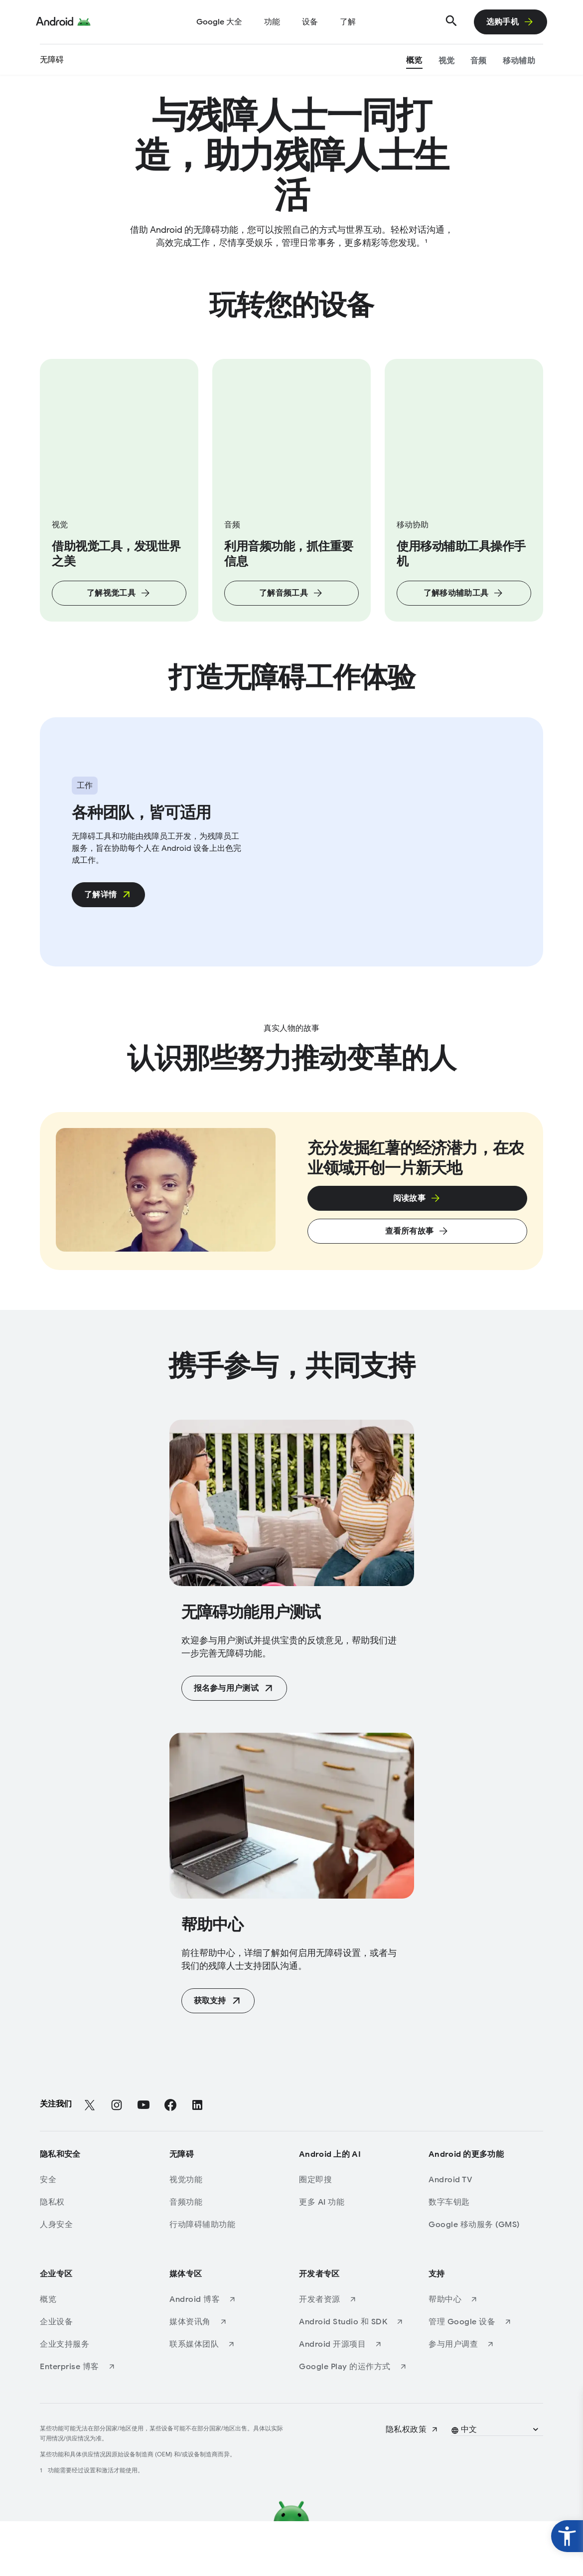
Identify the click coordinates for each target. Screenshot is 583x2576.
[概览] (414, 61)
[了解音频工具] (291, 610)
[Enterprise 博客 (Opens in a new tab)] (94, 2421)
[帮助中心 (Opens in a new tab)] (483, 2354)
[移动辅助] (519, 61)
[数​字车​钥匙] (483, 2257)
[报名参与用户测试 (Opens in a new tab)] (234, 1743)
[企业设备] (94, 2377)
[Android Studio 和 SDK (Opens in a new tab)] (354, 2377)
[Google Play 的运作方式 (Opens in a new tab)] (354, 2421)
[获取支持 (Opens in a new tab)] (218, 2055)
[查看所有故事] (417, 1286)
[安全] (94, 2235)
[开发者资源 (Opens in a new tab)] (354, 2354)
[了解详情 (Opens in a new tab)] (108, 930)
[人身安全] (94, 2279)
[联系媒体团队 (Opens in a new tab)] (224, 2399)
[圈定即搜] (354, 2235)
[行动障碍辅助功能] (224, 2279)
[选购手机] (510, 21)
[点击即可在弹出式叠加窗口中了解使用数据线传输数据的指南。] (417, 1253)
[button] (496, 2484)
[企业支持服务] (94, 2399)
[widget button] (567, 2536)
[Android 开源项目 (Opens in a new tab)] (354, 2399)
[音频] (478, 61)
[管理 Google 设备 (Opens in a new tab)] (483, 2377)
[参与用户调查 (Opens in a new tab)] (483, 2399)
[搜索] (451, 22)
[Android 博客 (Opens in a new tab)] (224, 2354)
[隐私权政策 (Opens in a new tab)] (412, 2484)
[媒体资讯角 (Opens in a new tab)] (224, 2377)
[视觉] (447, 61)
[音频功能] (224, 2257)
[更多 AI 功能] (354, 2257)
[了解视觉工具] (119, 610)
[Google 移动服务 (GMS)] (483, 2279)
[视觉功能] (224, 2235)
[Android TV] (483, 2235)
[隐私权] (94, 2257)
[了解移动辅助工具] (464, 610)
